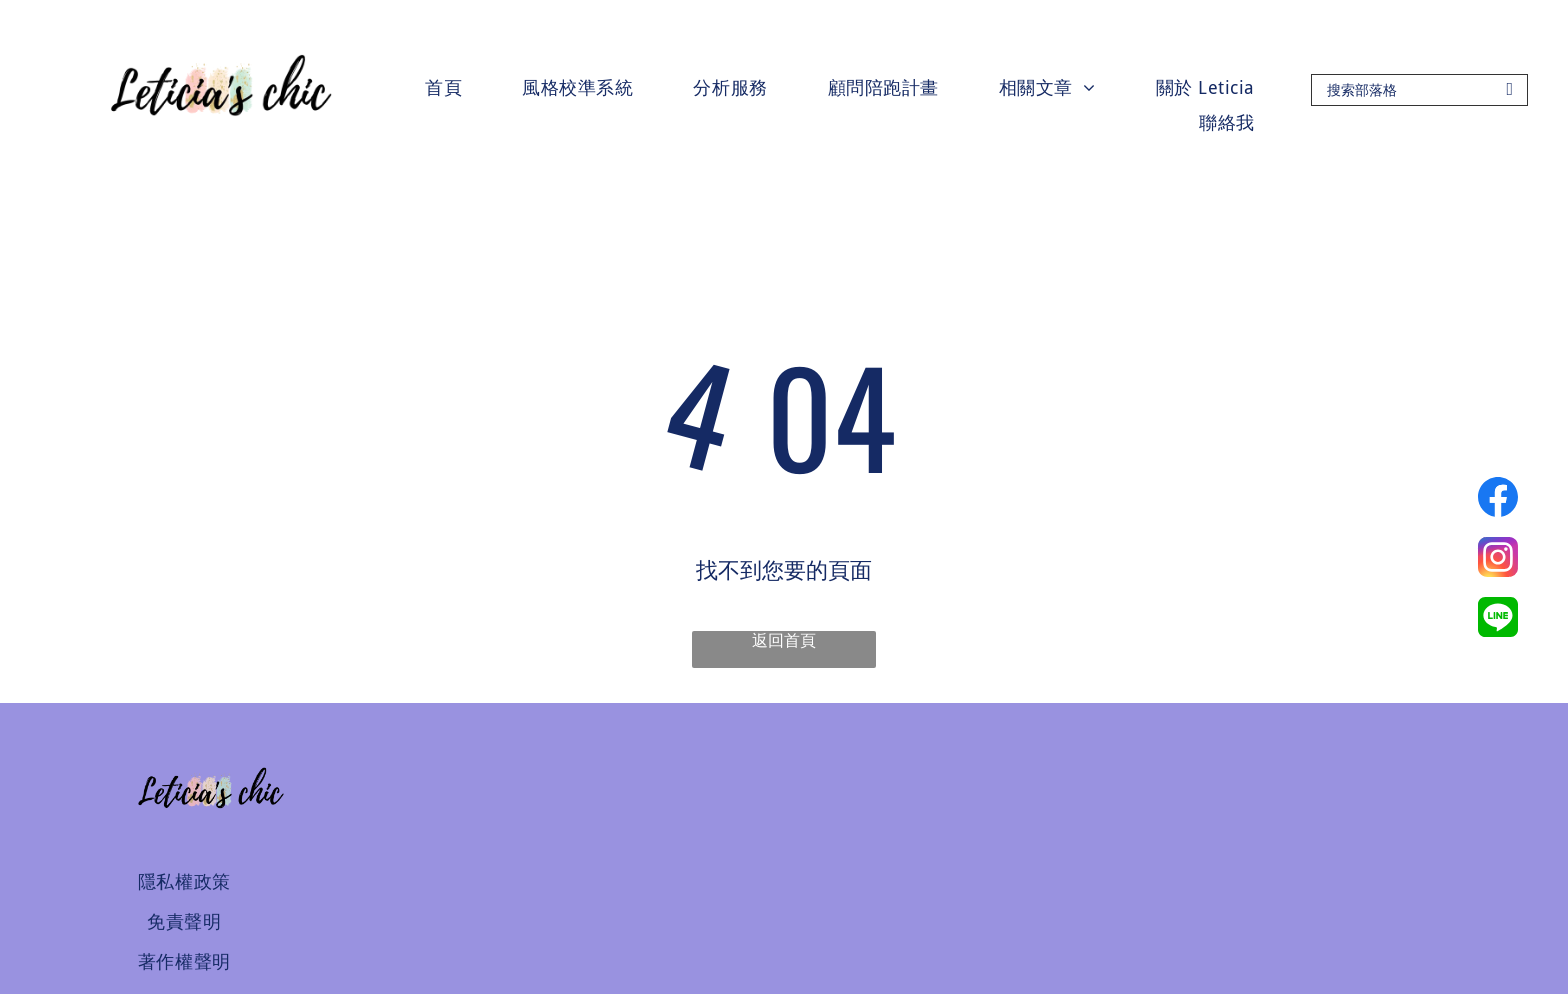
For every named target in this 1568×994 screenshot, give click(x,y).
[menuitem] (443, 87)
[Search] (1419, 90)
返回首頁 (784, 640)
